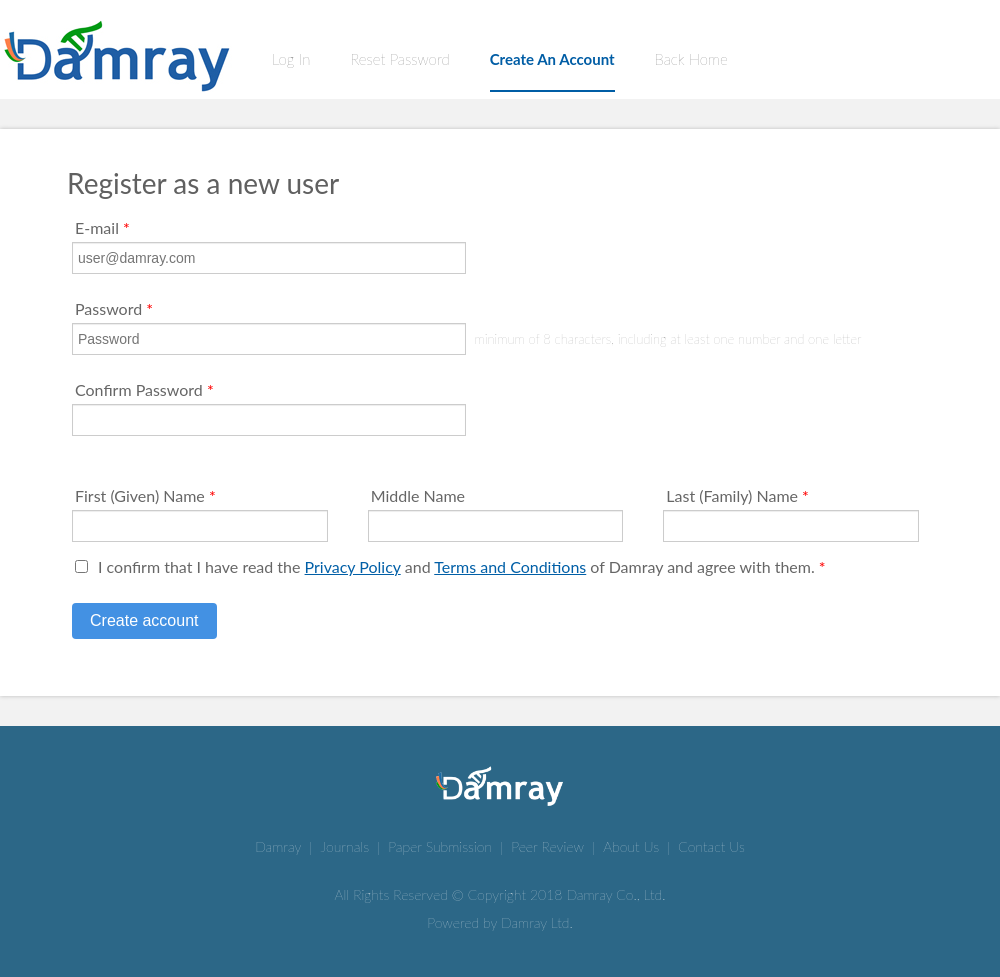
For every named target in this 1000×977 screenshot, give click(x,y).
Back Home (691, 59)
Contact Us (711, 846)
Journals (345, 846)
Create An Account (552, 59)
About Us (631, 846)
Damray (278, 846)
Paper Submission (440, 846)
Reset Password (399, 59)
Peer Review (547, 846)
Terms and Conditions (510, 566)
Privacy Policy (353, 566)
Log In (291, 59)
